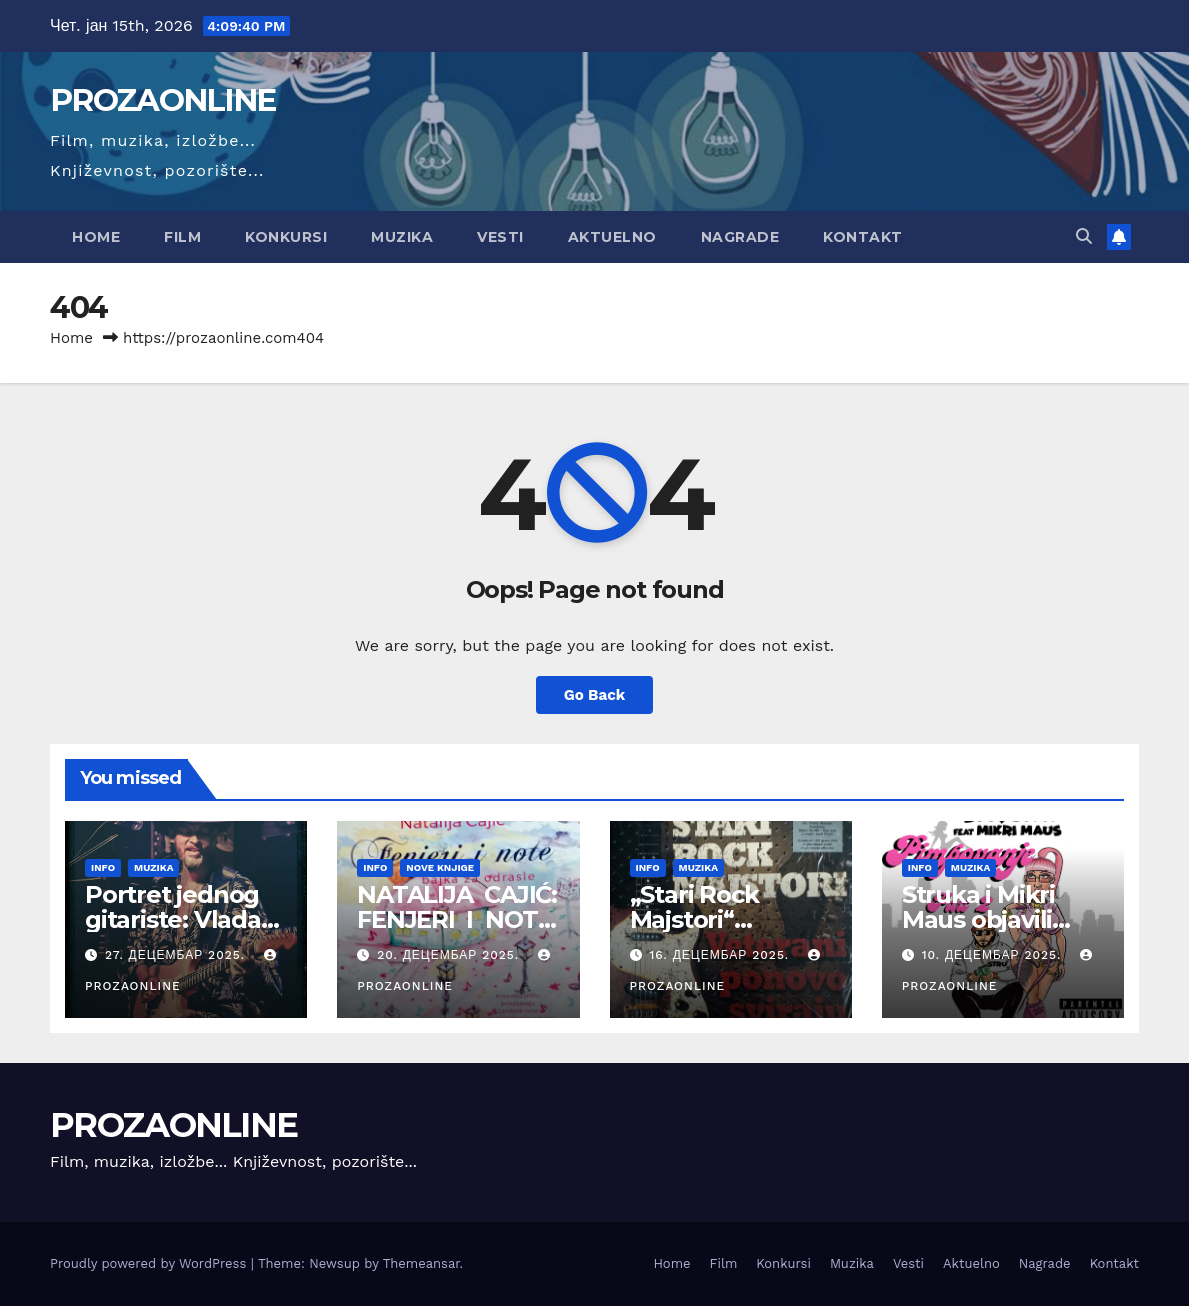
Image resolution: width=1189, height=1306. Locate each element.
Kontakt (863, 237)
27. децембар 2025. (177, 955)
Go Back (595, 695)
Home (96, 237)
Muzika (402, 237)
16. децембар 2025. (721, 955)
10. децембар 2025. (994, 955)
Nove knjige (440, 867)
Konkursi (286, 237)
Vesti (500, 237)
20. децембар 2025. (450, 955)
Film (182, 237)
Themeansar (421, 1263)
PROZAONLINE (162, 100)
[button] (1084, 236)
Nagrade (740, 237)
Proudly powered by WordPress (150, 1263)
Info (103, 867)
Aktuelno (612, 237)
